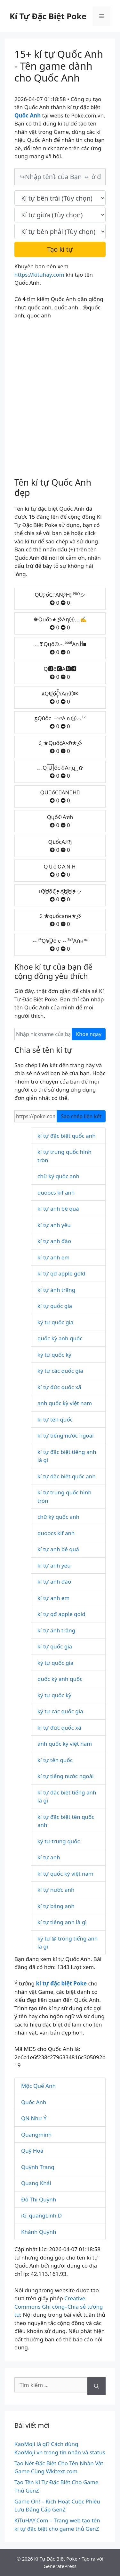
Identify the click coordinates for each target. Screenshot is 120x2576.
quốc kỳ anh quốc (59, 1338)
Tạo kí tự (60, 249)
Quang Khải (36, 2183)
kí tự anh (48, 1857)
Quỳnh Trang (37, 2167)
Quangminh (36, 2134)
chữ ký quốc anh (58, 1176)
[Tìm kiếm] (96, 2386)
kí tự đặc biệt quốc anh (66, 1135)
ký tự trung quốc (58, 1841)
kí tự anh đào (54, 1241)
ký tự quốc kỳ (54, 1354)
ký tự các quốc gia (60, 1370)
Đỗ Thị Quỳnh (38, 2199)
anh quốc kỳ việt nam (64, 1403)
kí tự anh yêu (54, 1225)
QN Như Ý (34, 2118)
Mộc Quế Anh (38, 2085)
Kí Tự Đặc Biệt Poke (48, 16)
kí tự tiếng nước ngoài (65, 1435)
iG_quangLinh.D (41, 2215)
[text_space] (60, 214)
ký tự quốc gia (55, 1322)
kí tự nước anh (55, 1889)
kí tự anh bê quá (58, 1208)
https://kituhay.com (39, 274)
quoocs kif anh (56, 1192)
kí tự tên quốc (55, 1419)
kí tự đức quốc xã (59, 1387)
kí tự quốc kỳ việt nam (65, 1873)
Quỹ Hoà (32, 2150)
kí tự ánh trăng (56, 1289)
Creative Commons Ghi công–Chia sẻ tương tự (58, 2306)
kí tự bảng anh (56, 1906)
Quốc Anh (33, 2102)
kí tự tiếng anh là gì (62, 1922)
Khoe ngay (88, 1034)
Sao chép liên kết (81, 1116)
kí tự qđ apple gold (61, 1273)
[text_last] (60, 231)
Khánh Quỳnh (38, 2231)
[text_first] (60, 198)
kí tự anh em (53, 1257)
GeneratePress (60, 2566)
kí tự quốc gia (54, 1306)
